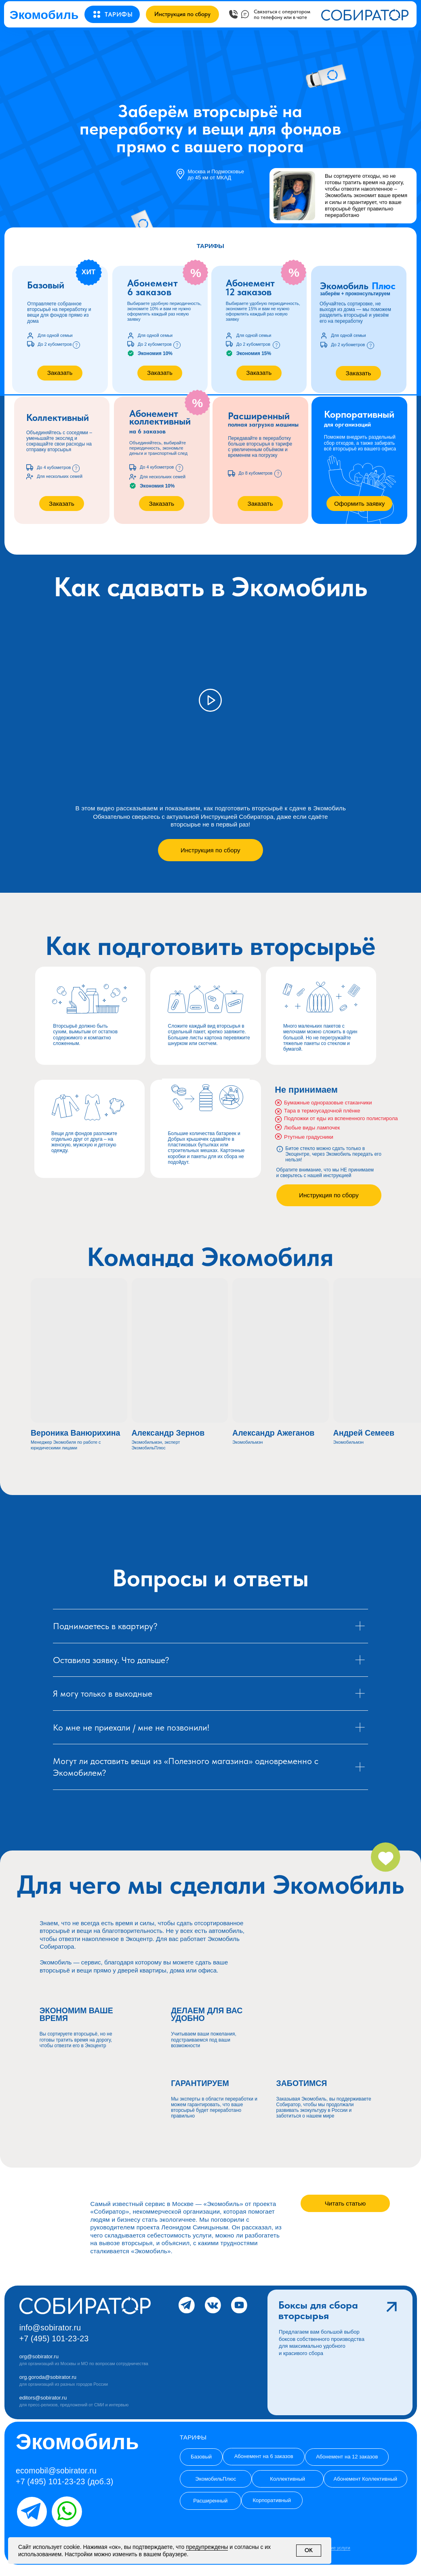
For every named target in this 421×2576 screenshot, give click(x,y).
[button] (119, 14)
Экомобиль (44, 14)
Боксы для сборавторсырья (318, 2310)
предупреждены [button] (207, 2547)
